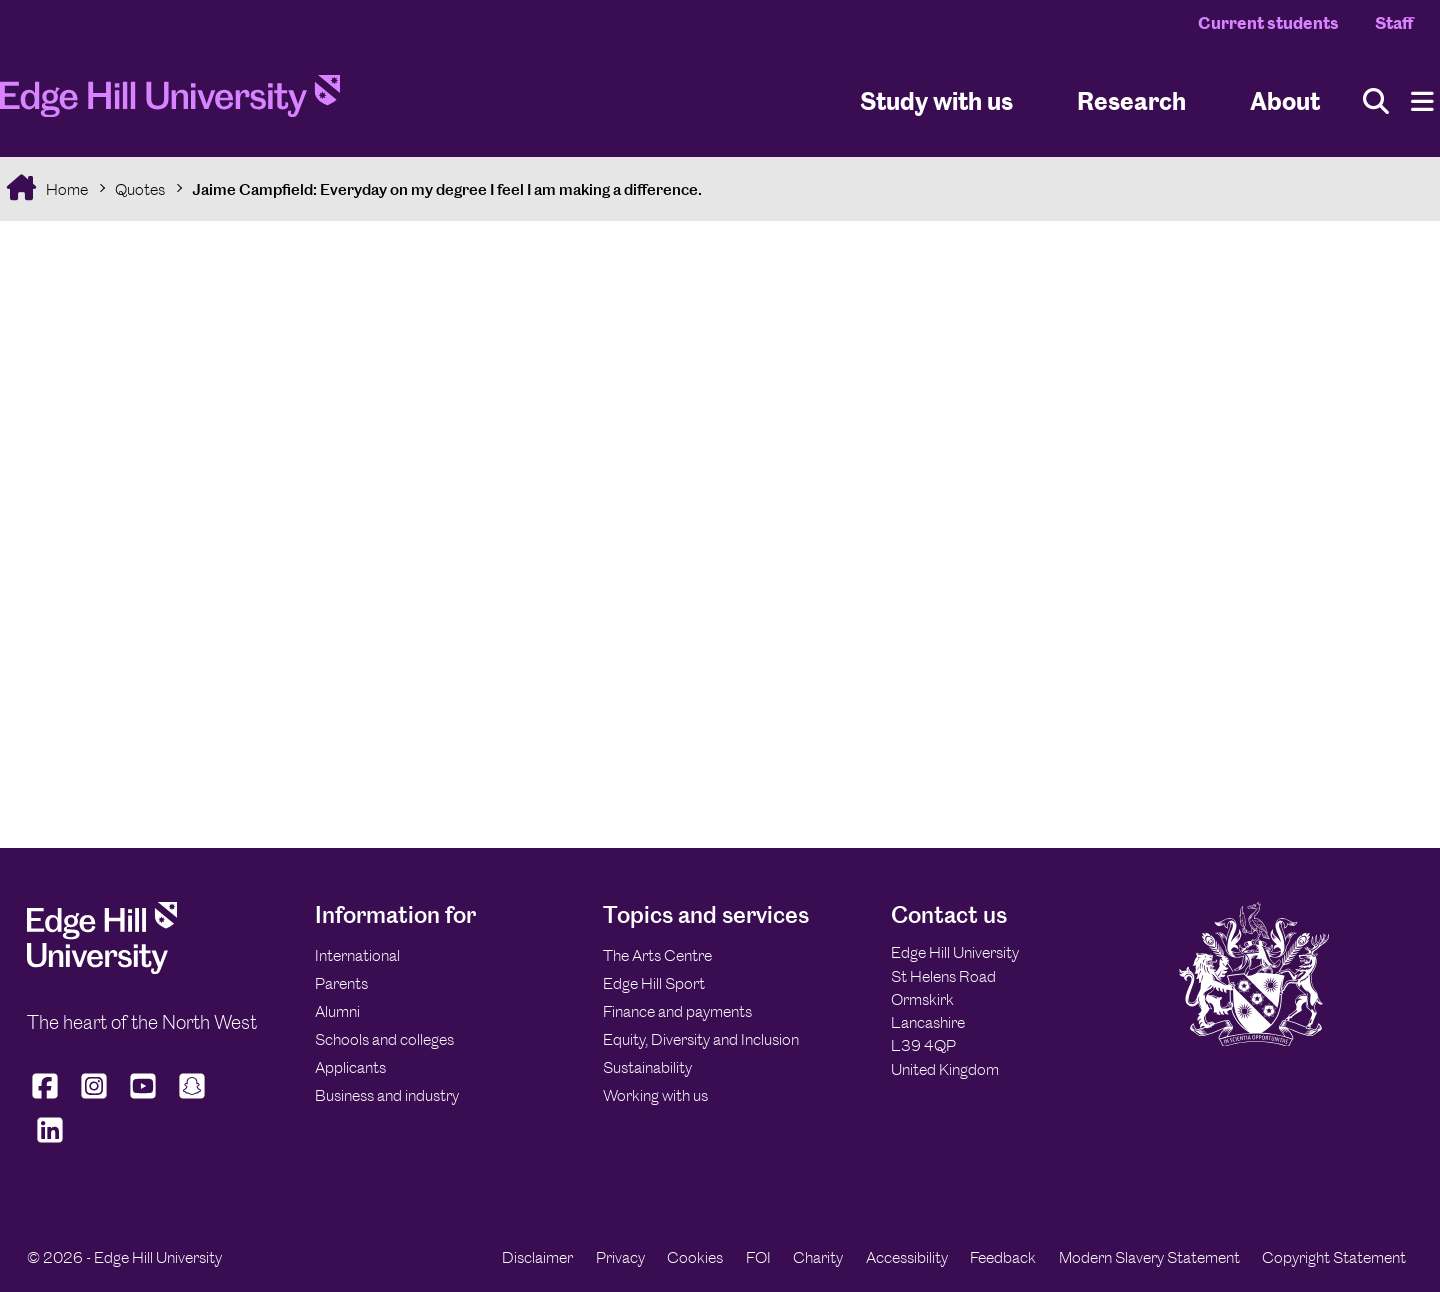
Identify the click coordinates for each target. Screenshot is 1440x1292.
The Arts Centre (657, 955)
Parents (341, 983)
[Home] (170, 102)
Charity (818, 1257)
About (1285, 100)
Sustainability (647, 1067)
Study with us (936, 100)
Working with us (655, 1095)
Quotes (140, 189)
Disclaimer (537, 1257)
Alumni (337, 1011)
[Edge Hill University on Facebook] (47, 1099)
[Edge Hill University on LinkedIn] (49, 1143)
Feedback (1003, 1257)
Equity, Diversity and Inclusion (701, 1039)
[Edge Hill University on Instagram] (94, 1099)
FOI (758, 1257)
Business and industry (387, 1095)
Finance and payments (677, 1011)
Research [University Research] (1131, 100)
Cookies (695, 1257)
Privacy (620, 1257)
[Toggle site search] (1376, 101)
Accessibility (907, 1257)
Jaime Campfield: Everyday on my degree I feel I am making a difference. (447, 189)
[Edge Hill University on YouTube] (143, 1099)
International (357, 955)
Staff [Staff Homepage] (1394, 23)
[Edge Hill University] (102, 968)
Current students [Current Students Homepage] (1268, 23)
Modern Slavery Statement (1149, 1257)
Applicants (350, 1067)
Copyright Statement (1334, 1257)
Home (65, 189)
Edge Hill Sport (654, 983)
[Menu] (1422, 101)
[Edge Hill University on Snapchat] (192, 1099)
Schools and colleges (384, 1039)
